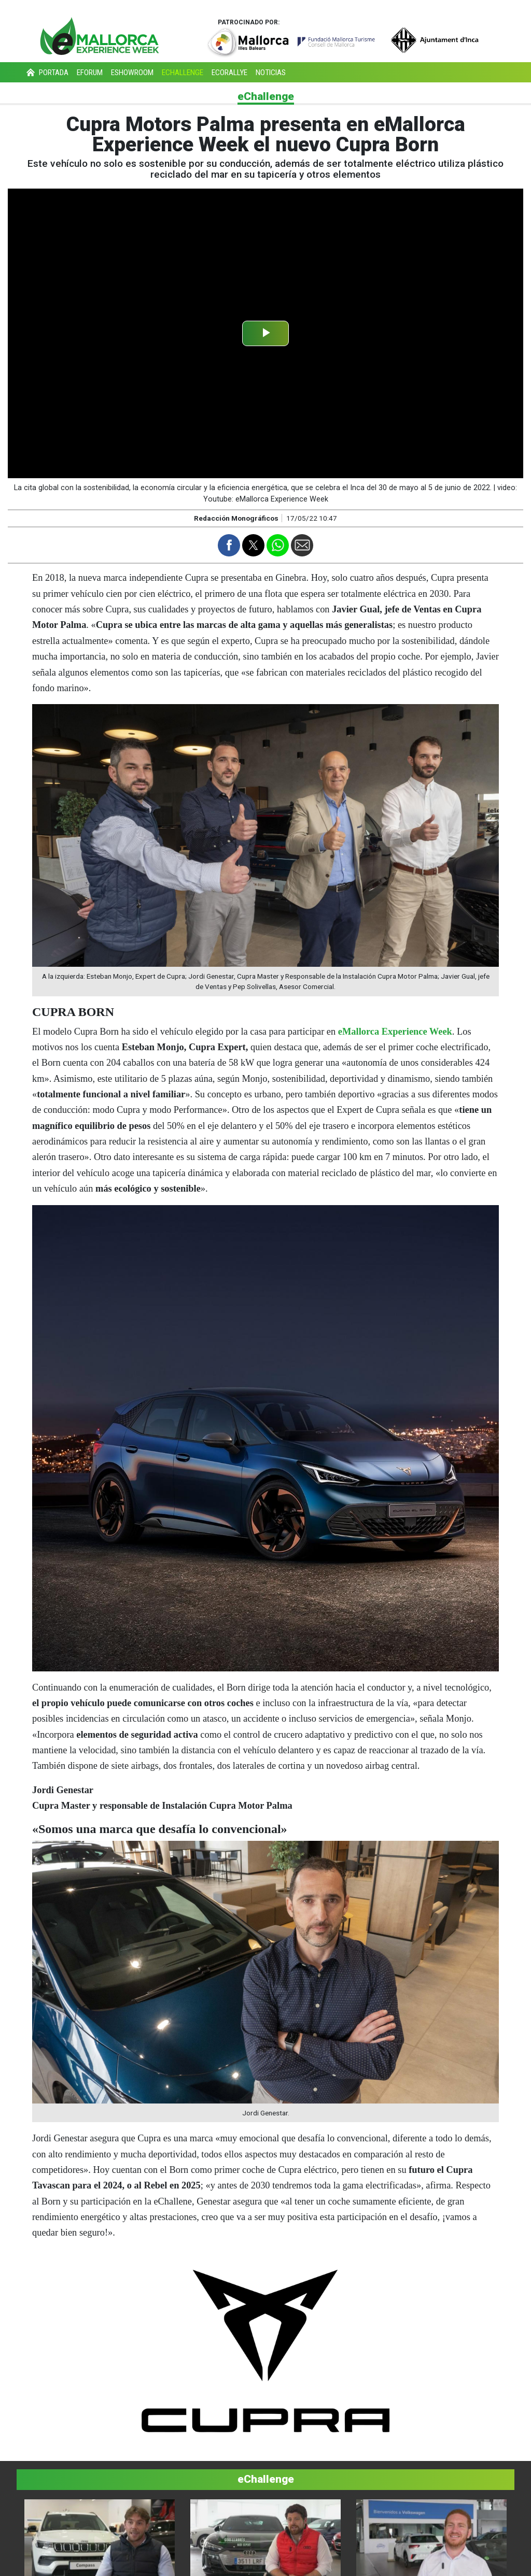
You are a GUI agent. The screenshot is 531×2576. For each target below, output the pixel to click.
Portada (46, 72)
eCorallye (229, 72)
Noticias (271, 72)
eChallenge (182, 72)
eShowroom (132, 72)
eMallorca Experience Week (395, 1031)
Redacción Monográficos (236, 518)
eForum (90, 72)
